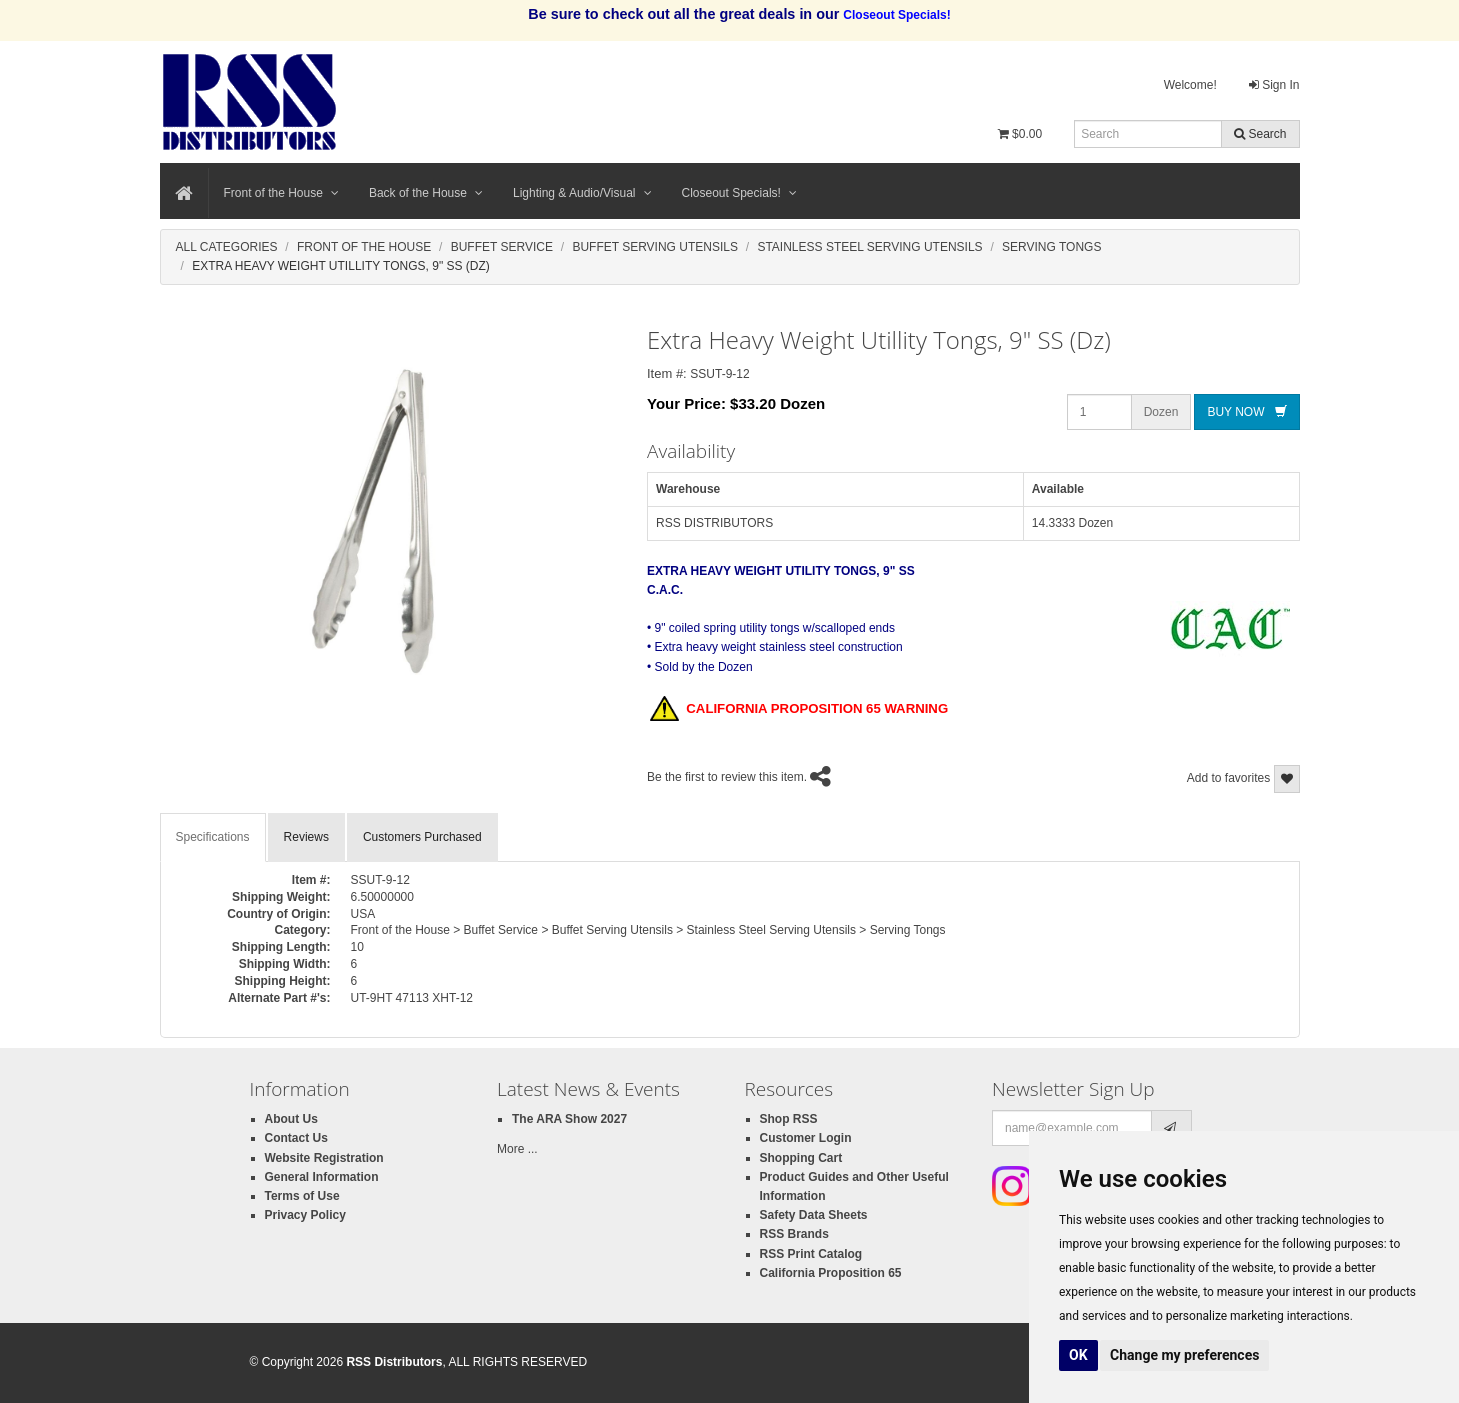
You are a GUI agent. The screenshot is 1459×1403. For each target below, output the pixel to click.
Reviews (306, 837)
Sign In (1274, 85)
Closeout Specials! (739, 193)
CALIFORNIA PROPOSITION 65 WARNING (799, 710)
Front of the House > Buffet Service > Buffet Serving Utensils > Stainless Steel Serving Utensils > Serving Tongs (648, 930)
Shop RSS (789, 1119)
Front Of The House (364, 247)
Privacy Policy (305, 1215)
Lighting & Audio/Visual (582, 193)
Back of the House (426, 193)
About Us (291, 1119)
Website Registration (324, 1158)
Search (1260, 134)
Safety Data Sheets (814, 1215)
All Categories (227, 247)
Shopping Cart (801, 1158)
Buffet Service (502, 247)
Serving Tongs (1051, 247)
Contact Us (296, 1138)
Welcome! (1190, 85)
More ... (517, 1149)
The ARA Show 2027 (569, 1119)
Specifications (213, 837)
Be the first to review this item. (727, 777)
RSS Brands (794, 1234)
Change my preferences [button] (1184, 1355)
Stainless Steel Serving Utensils (869, 247)
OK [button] (1078, 1355)
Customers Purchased (422, 837)
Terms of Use (302, 1196)
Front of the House (281, 193)
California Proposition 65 (831, 1273)
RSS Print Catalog (811, 1254)
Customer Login (806, 1138)
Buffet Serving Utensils (655, 247)
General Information (322, 1177)
